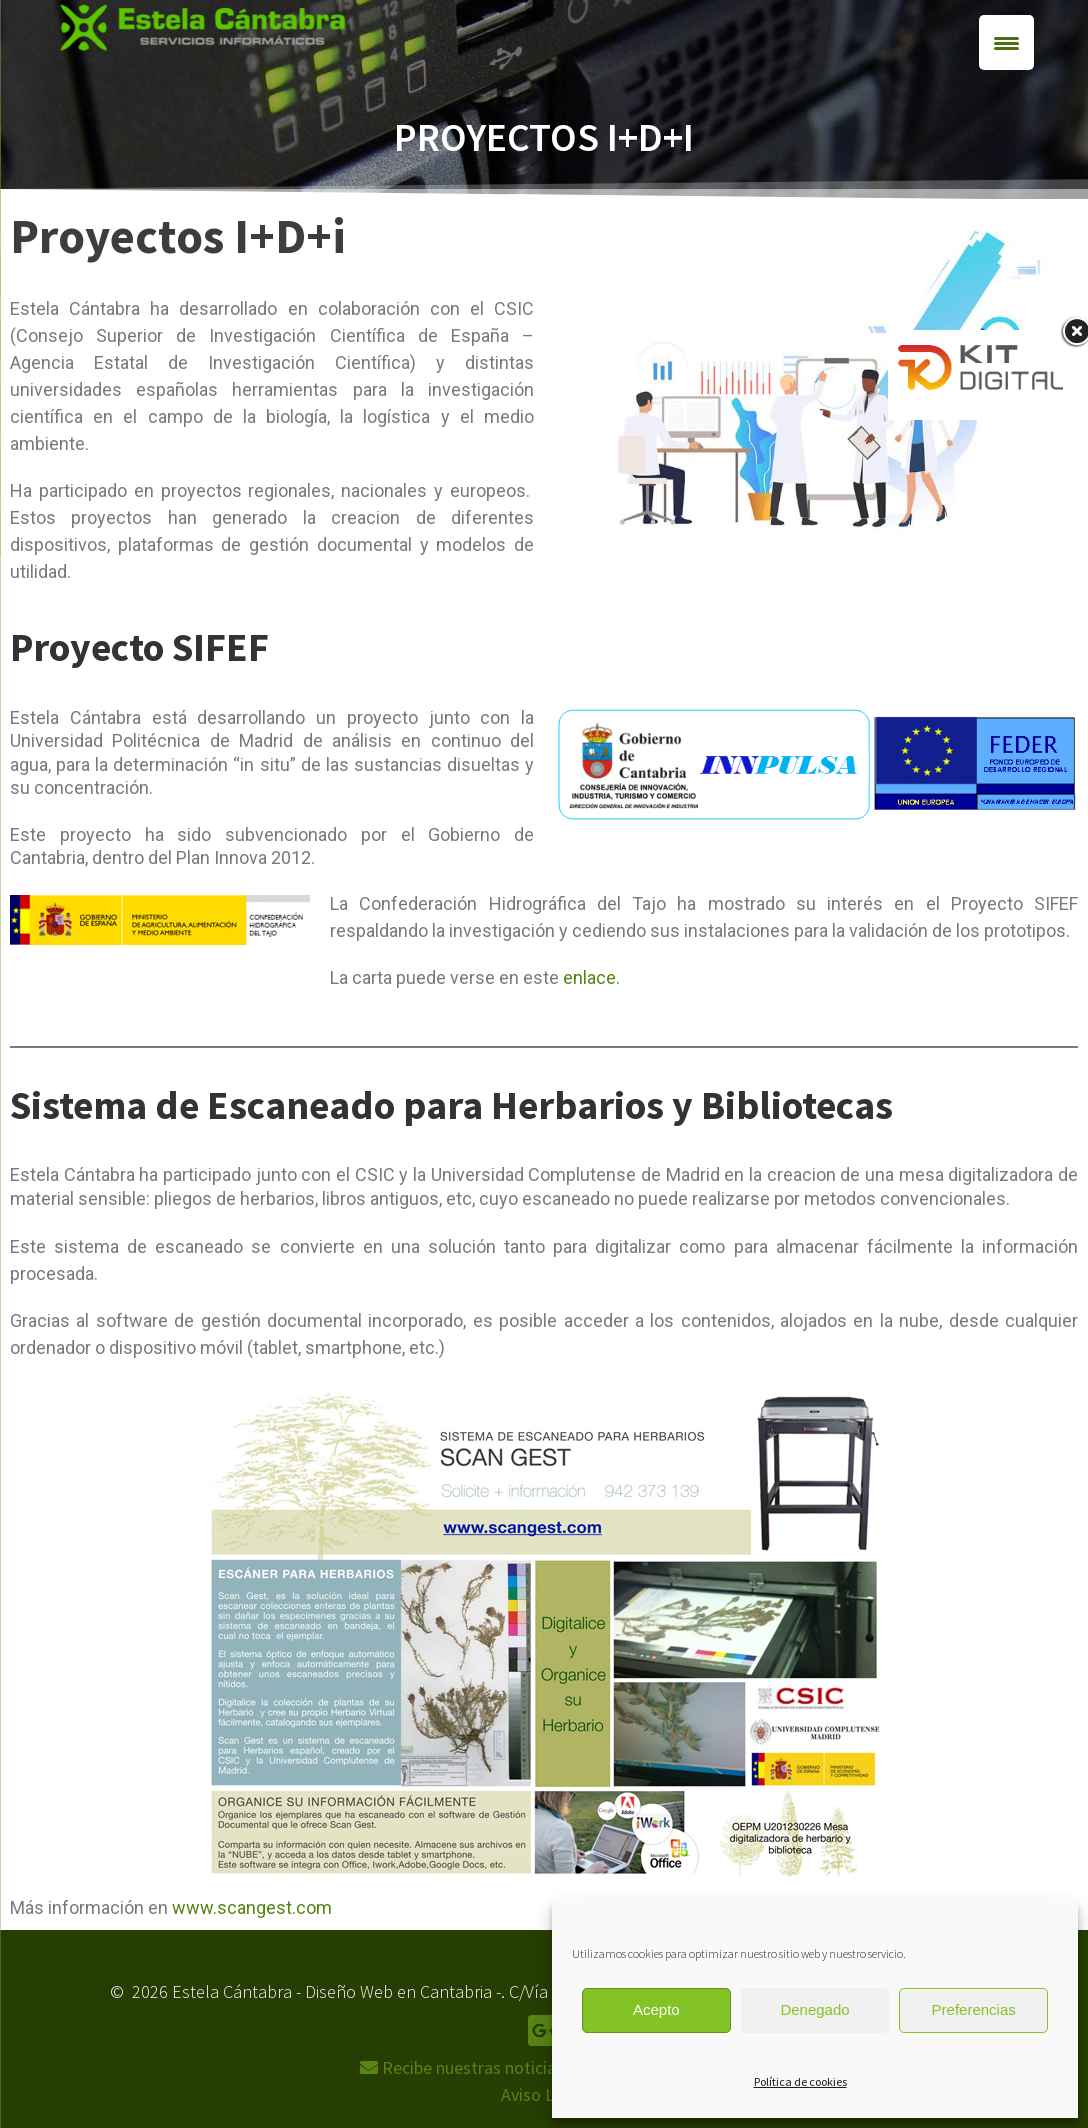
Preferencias (974, 2009)
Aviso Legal (543, 2094)
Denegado (814, 2009)
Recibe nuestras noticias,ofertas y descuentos (543, 2067)
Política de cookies (800, 2081)
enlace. (591, 977)
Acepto (656, 2009)
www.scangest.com (252, 1907)
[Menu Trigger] (1006, 42)
